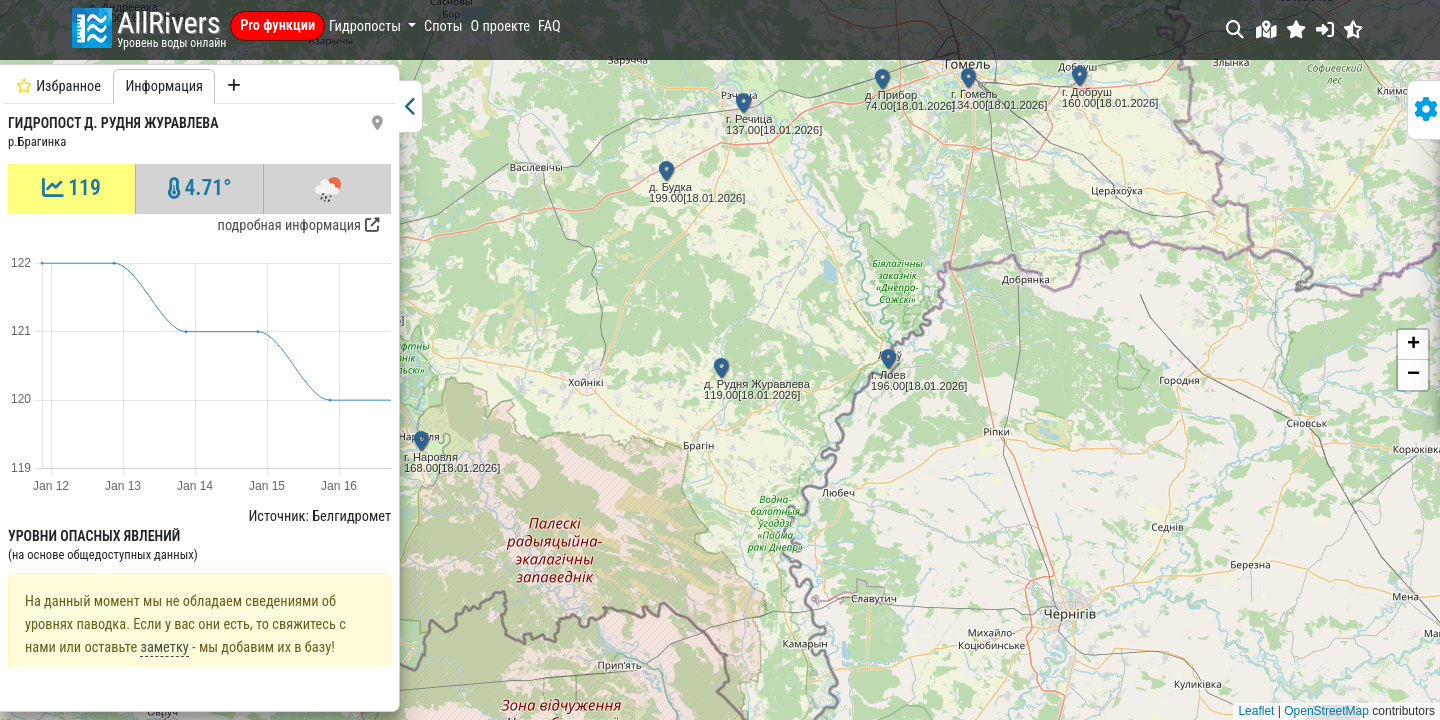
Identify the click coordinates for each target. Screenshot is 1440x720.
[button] (1296, 29)
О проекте (501, 26)
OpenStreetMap (1326, 711)
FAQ (549, 26)
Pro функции (277, 25)
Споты (443, 26)
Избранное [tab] (58, 86)
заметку (164, 603)
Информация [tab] (164, 86)
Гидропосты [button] (366, 26)
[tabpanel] (199, 385)
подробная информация (298, 225)
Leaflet (1256, 711)
